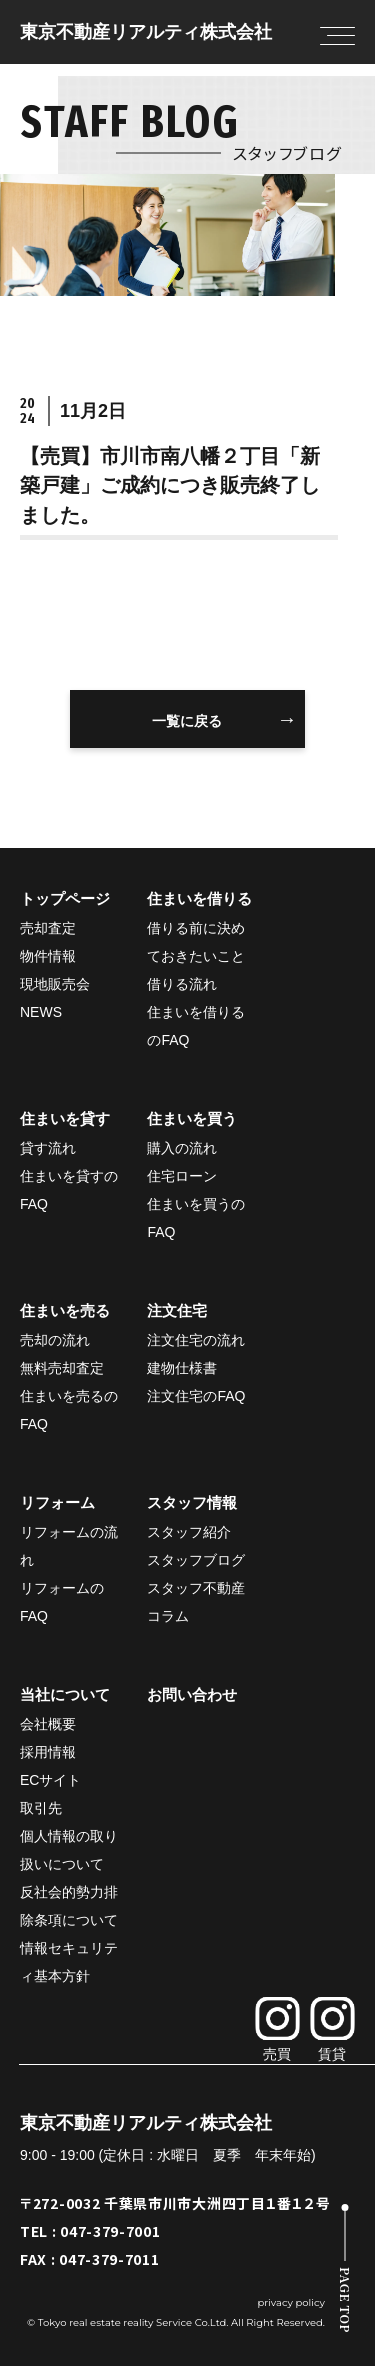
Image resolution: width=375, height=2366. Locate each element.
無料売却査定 (62, 1368)
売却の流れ (55, 1340)
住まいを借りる (199, 898)
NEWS (41, 1012)
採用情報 (48, 1752)
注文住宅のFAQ (196, 1396)
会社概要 (48, 1724)
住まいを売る (65, 1310)
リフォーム (57, 1502)
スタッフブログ (196, 1560)
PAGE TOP (345, 2300)
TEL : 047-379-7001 (90, 2231)
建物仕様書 (182, 1368)
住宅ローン (182, 1176)
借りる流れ (182, 984)
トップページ (65, 898)
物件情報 (48, 956)
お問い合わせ (192, 1694)
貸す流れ (48, 1148)
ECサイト (50, 1780)
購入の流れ (182, 1148)
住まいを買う (192, 1118)
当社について (65, 1694)
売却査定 (48, 928)
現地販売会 (55, 984)
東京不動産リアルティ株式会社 (146, 32)
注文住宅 (177, 1310)
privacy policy (291, 2302)
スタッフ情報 (192, 1502)
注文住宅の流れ (196, 1340)
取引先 (41, 1808)
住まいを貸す (65, 1118)
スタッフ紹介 (189, 1532)
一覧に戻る (187, 721)
